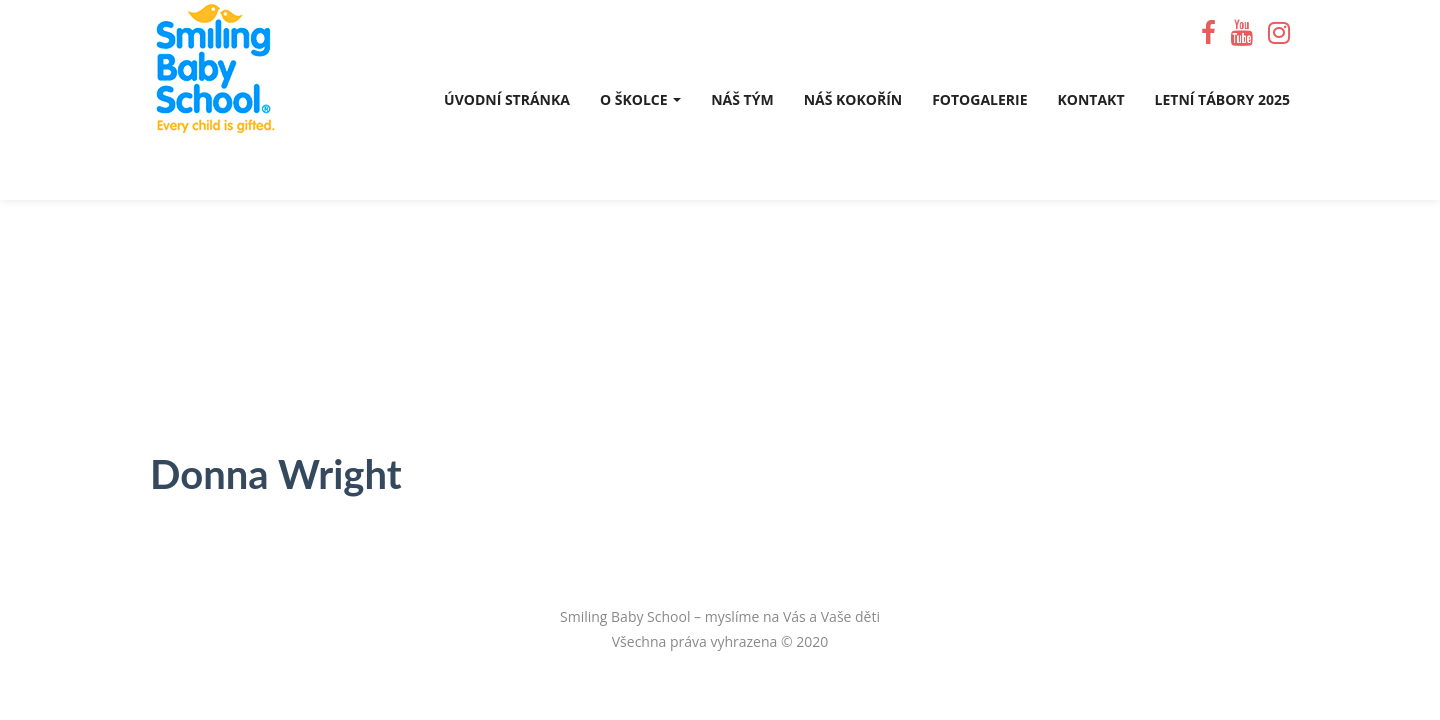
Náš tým (742, 99)
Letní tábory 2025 (1222, 99)
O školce (640, 99)
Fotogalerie (979, 99)
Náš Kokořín (853, 99)
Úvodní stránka (507, 99)
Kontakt (1091, 99)
